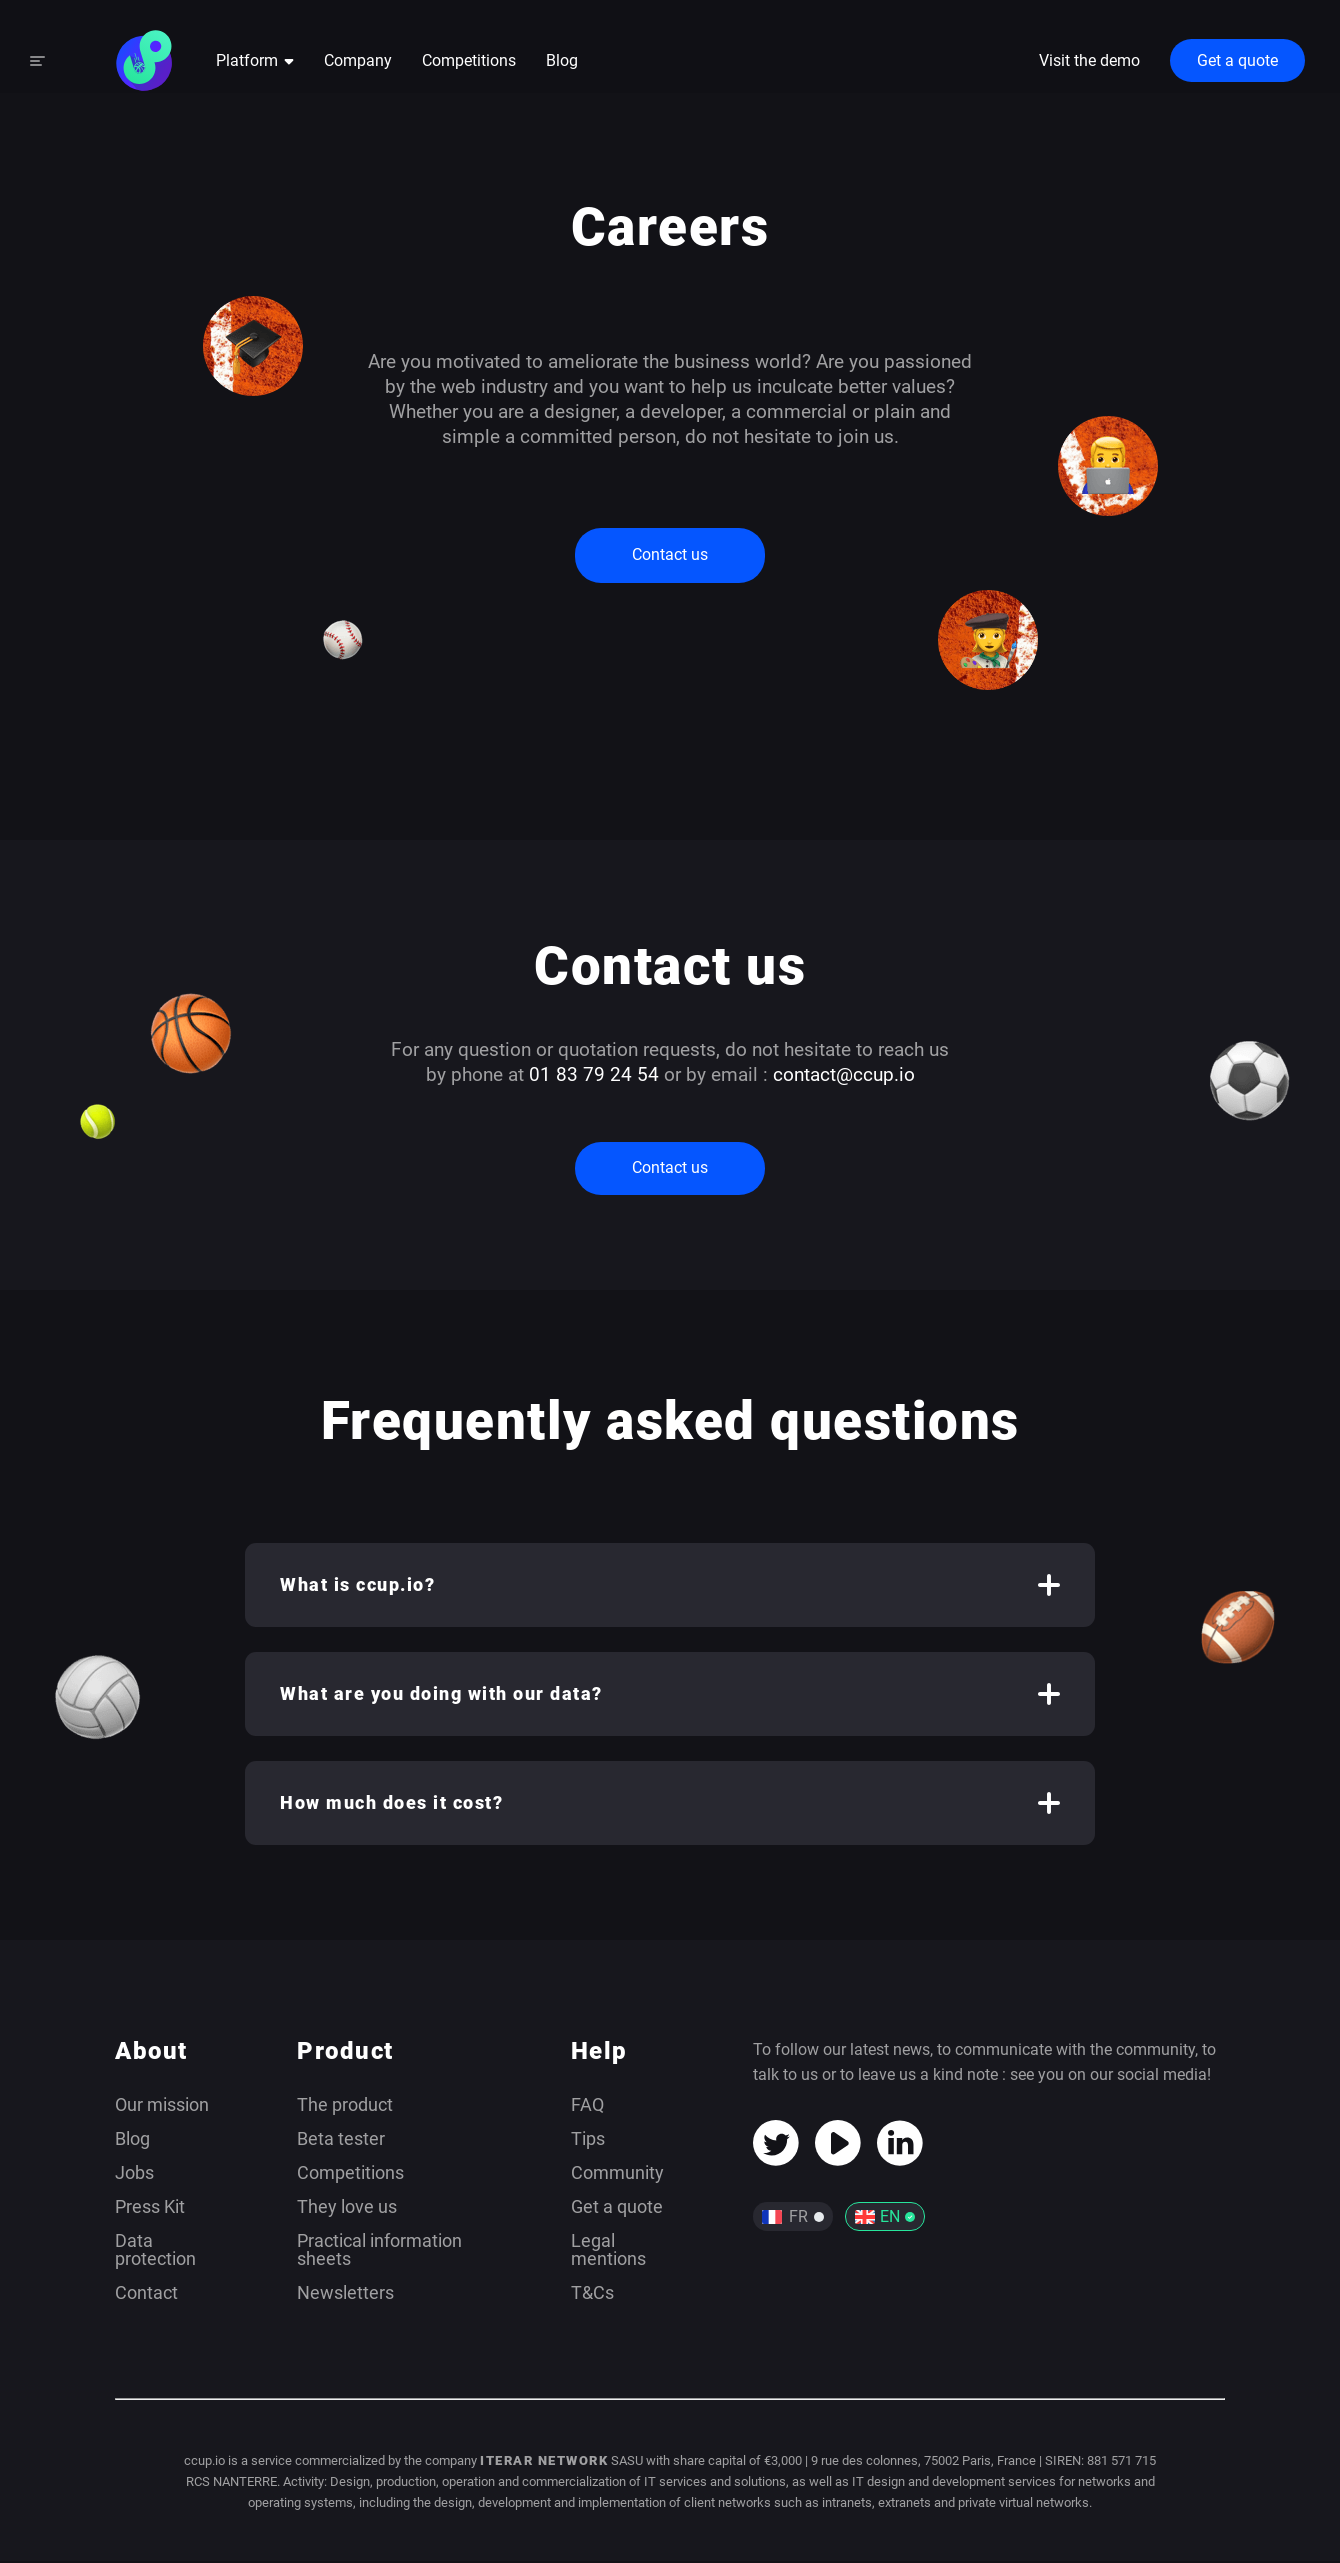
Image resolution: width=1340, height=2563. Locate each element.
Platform (255, 63)
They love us (347, 2208)
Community (617, 2174)
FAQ (587, 2106)
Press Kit (150, 2208)
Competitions (469, 63)
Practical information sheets (379, 2251)
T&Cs (592, 2294)
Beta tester (341, 2140)
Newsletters (345, 2294)
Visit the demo (1089, 62)
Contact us (670, 556)
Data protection (155, 2251)
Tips (588, 2140)
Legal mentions (608, 2251)
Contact (146, 2294)
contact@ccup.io (844, 1075)
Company (358, 63)
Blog (562, 63)
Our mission (162, 2106)
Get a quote (1237, 63)
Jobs (134, 2174)
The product (345, 2106)
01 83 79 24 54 (594, 1075)
